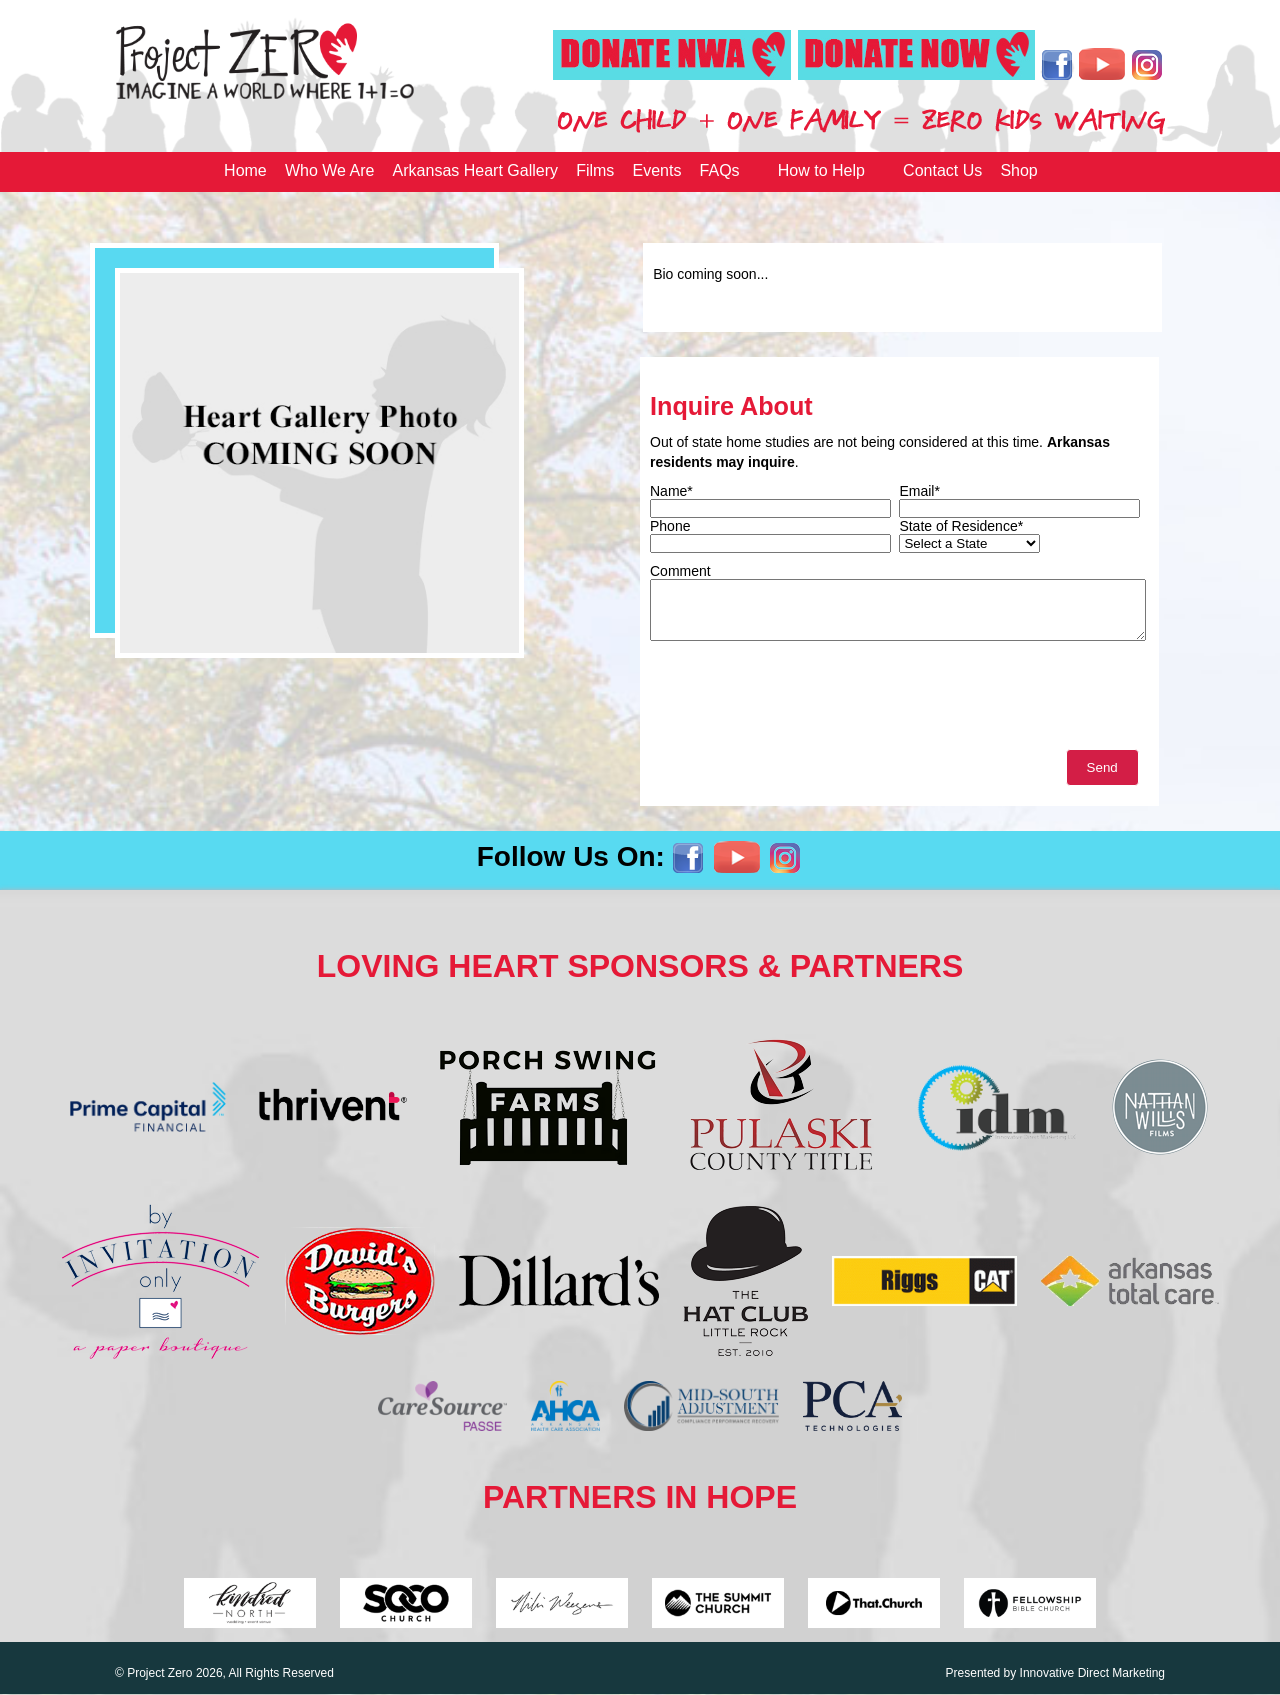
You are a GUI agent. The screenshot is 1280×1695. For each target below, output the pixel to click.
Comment (680, 571)
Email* (919, 491)
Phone (670, 526)
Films (595, 170)
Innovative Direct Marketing (1092, 1673)
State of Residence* (961, 526)
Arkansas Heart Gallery (475, 170)
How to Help (821, 170)
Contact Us (942, 170)
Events (657, 170)
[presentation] (802, 700)
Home (245, 170)
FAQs (720, 170)
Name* (671, 491)
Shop (1018, 170)
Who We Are (330, 170)
